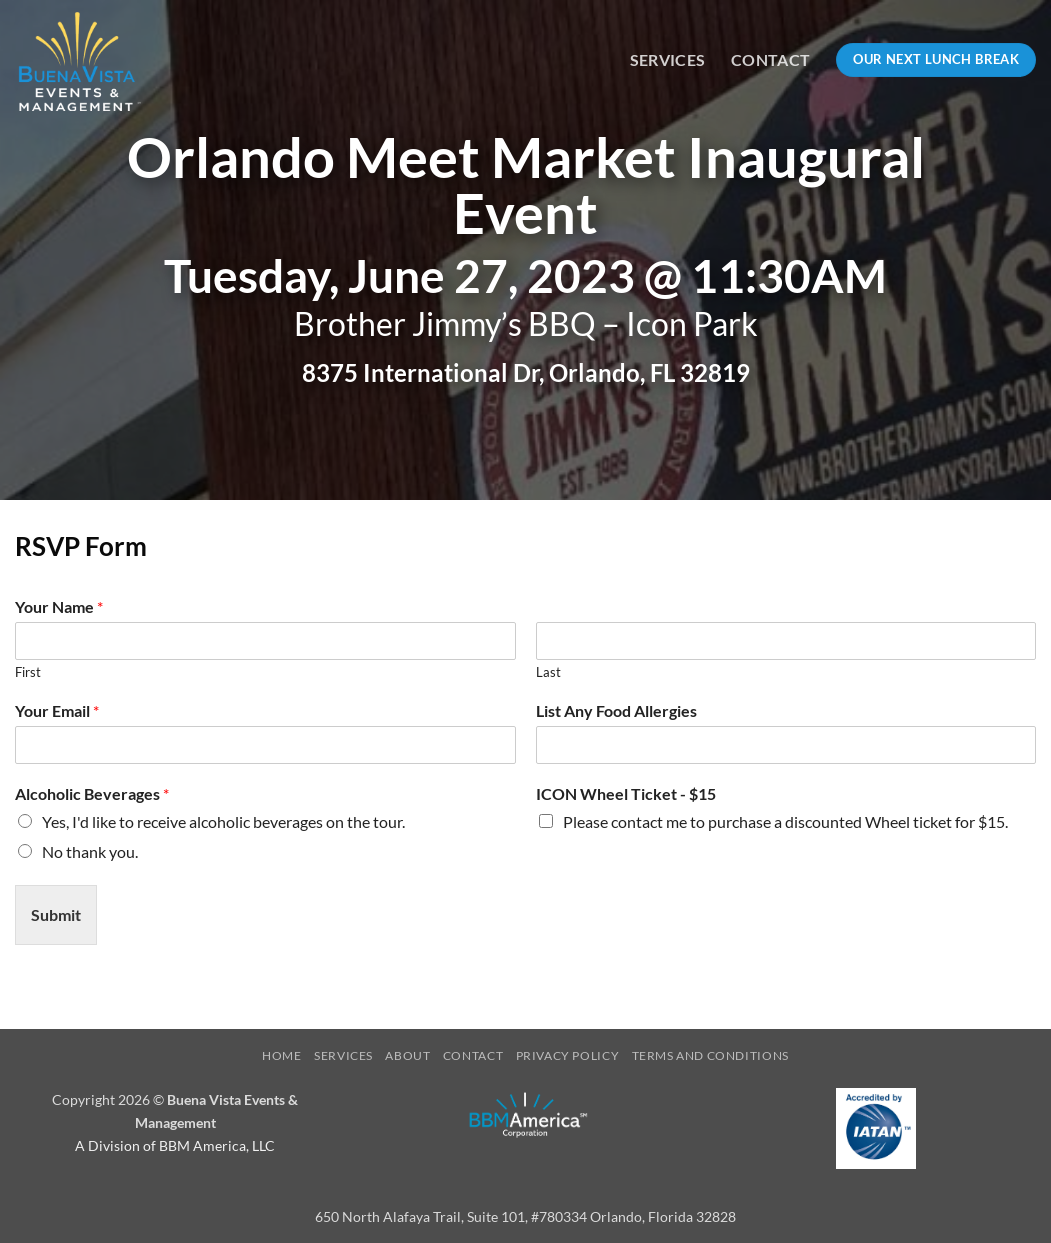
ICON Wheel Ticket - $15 (626, 793)
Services (668, 59)
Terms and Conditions (710, 1055)
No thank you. (90, 851)
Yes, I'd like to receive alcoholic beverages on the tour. (223, 821)
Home (281, 1055)
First (28, 672)
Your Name (59, 606)
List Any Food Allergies (616, 710)
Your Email (57, 710)
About (407, 1055)
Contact (770, 59)
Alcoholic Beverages (92, 793)
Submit (56, 914)
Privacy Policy (568, 1055)
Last (548, 672)
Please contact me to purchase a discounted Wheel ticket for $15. (785, 821)
